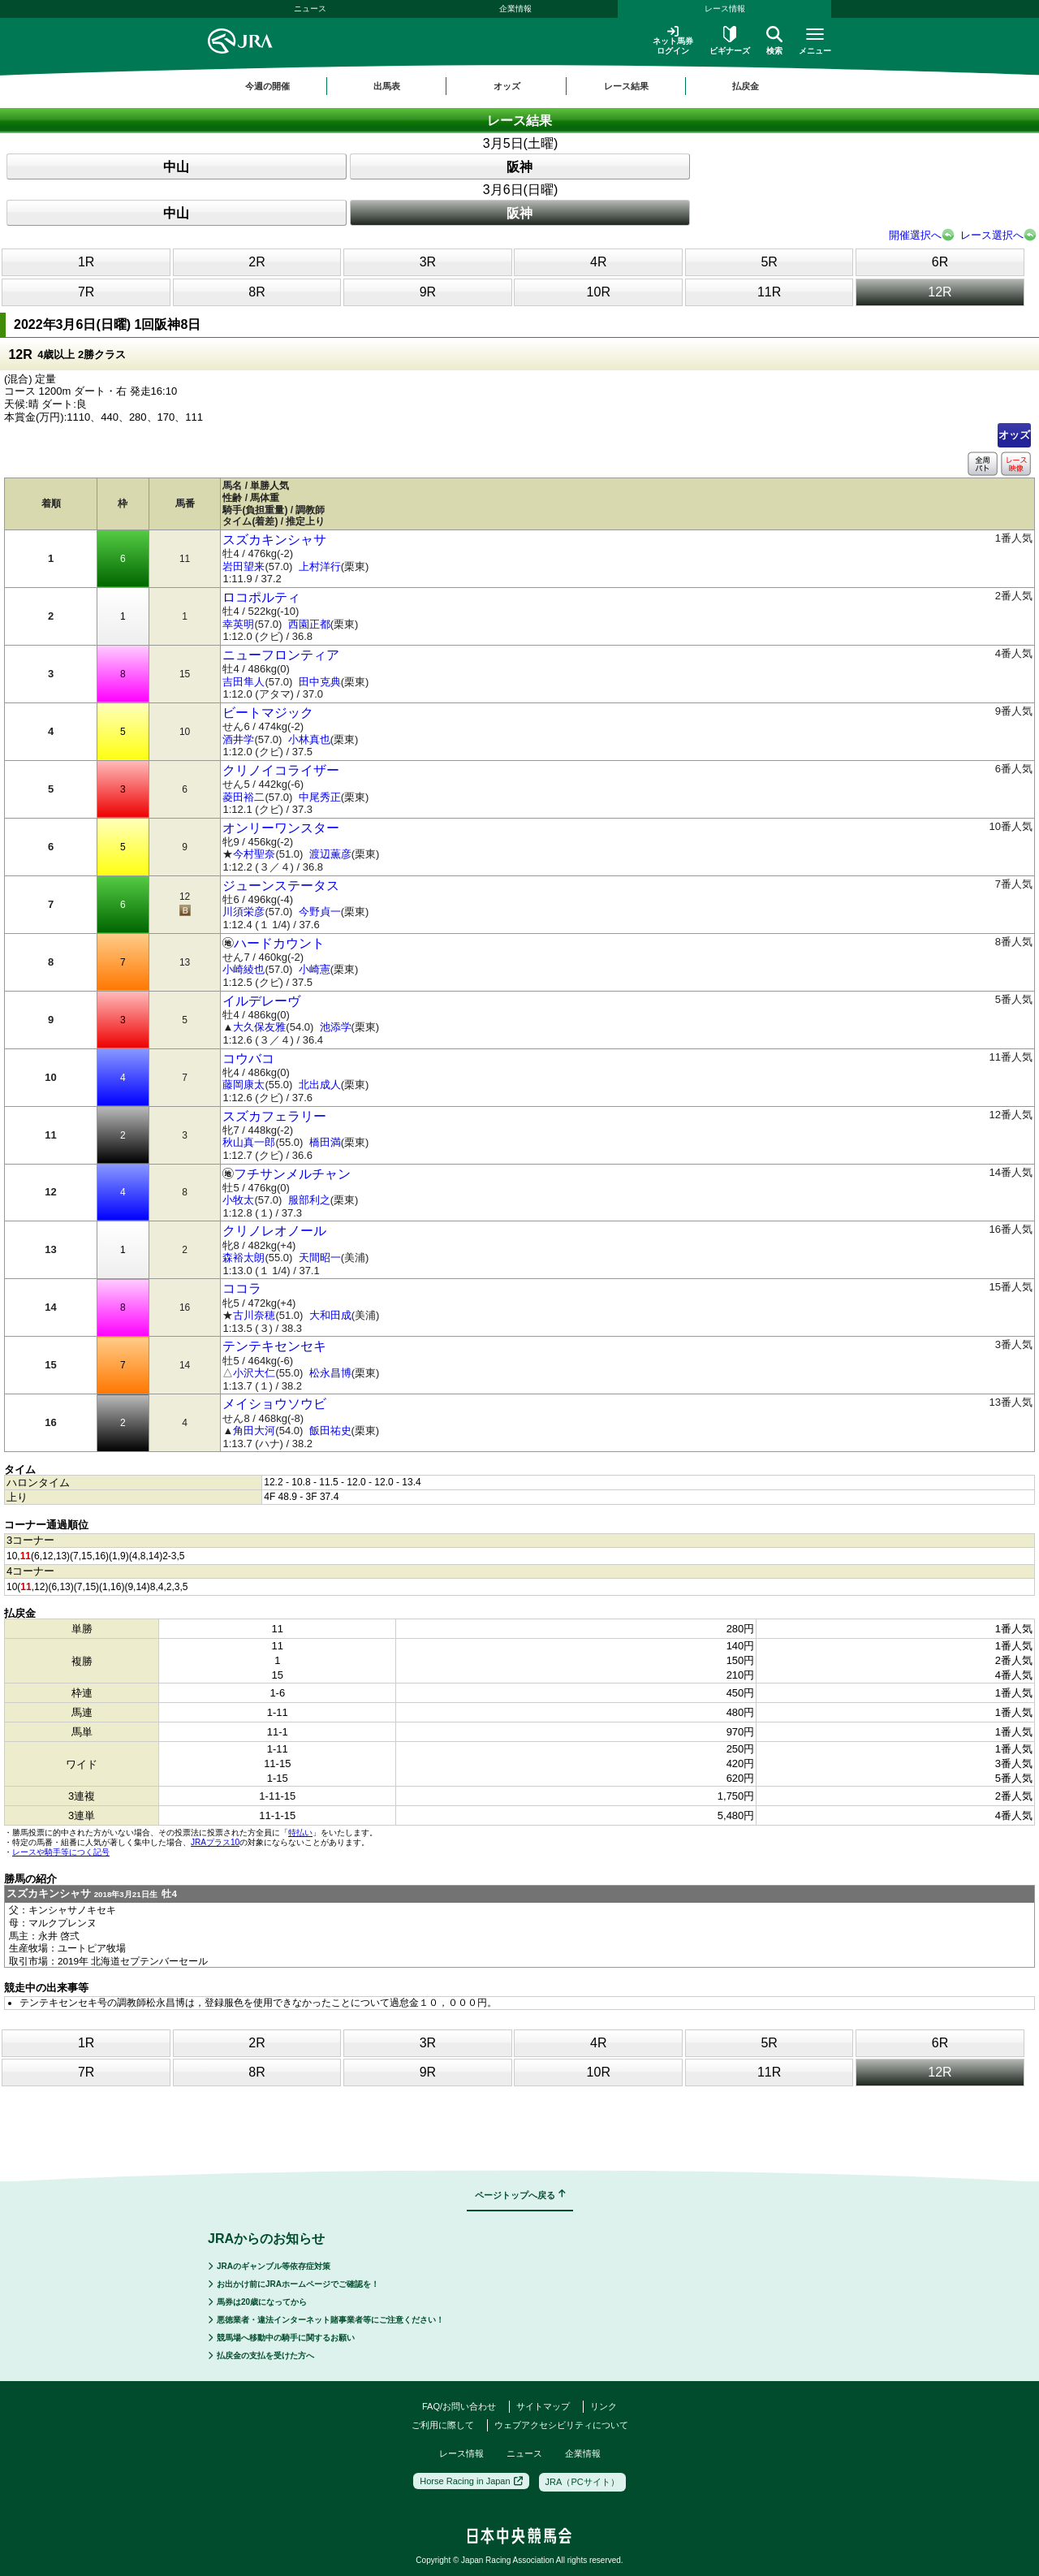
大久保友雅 (259, 1027)
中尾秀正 (320, 797)
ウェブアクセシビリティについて (561, 2425)
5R (769, 262)
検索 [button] (774, 40)
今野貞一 (320, 911)
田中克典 (320, 682)
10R (598, 292)
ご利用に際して (443, 2425)
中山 (176, 167)
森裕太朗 (243, 1257)
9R (428, 292)
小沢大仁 (254, 1373)
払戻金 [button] (745, 86)
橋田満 (325, 1142)
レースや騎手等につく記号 (61, 1852)
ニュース (310, 8)
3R (428, 262)
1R (86, 262)
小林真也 (309, 739)
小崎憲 (314, 969)
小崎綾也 (243, 969)
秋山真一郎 (248, 1142)
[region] (519, 86)
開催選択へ (915, 235)
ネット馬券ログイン (673, 40)
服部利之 (309, 1200)
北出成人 (320, 1084)
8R (256, 292)
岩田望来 (243, 566)
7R (86, 292)
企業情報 (515, 8)
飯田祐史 (330, 1430)
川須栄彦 (243, 911)
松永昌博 (330, 1373)
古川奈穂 (254, 1315)
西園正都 (309, 624)
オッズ (1014, 435)
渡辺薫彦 (330, 854)
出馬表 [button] (386, 86)
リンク (603, 2406)
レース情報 (725, 8)
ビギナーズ (729, 40)
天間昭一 (320, 1257)
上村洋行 (320, 566)
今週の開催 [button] (267, 86)
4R (598, 262)
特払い (300, 1832)
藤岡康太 (243, 1084)
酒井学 (238, 739)
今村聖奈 (254, 854)
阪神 (519, 167)
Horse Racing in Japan (471, 2481)
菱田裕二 (243, 797)
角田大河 (254, 1430)
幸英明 (238, 624)
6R (940, 262)
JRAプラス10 (215, 1842)
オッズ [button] (507, 86)
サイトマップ (543, 2406)
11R (769, 292)
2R (256, 262)
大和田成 (330, 1315)
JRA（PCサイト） (582, 2482)
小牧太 (238, 1200)
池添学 (335, 1027)
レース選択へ (992, 235)
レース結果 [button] (626, 86)
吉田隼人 (243, 682)
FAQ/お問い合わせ (459, 2406)
